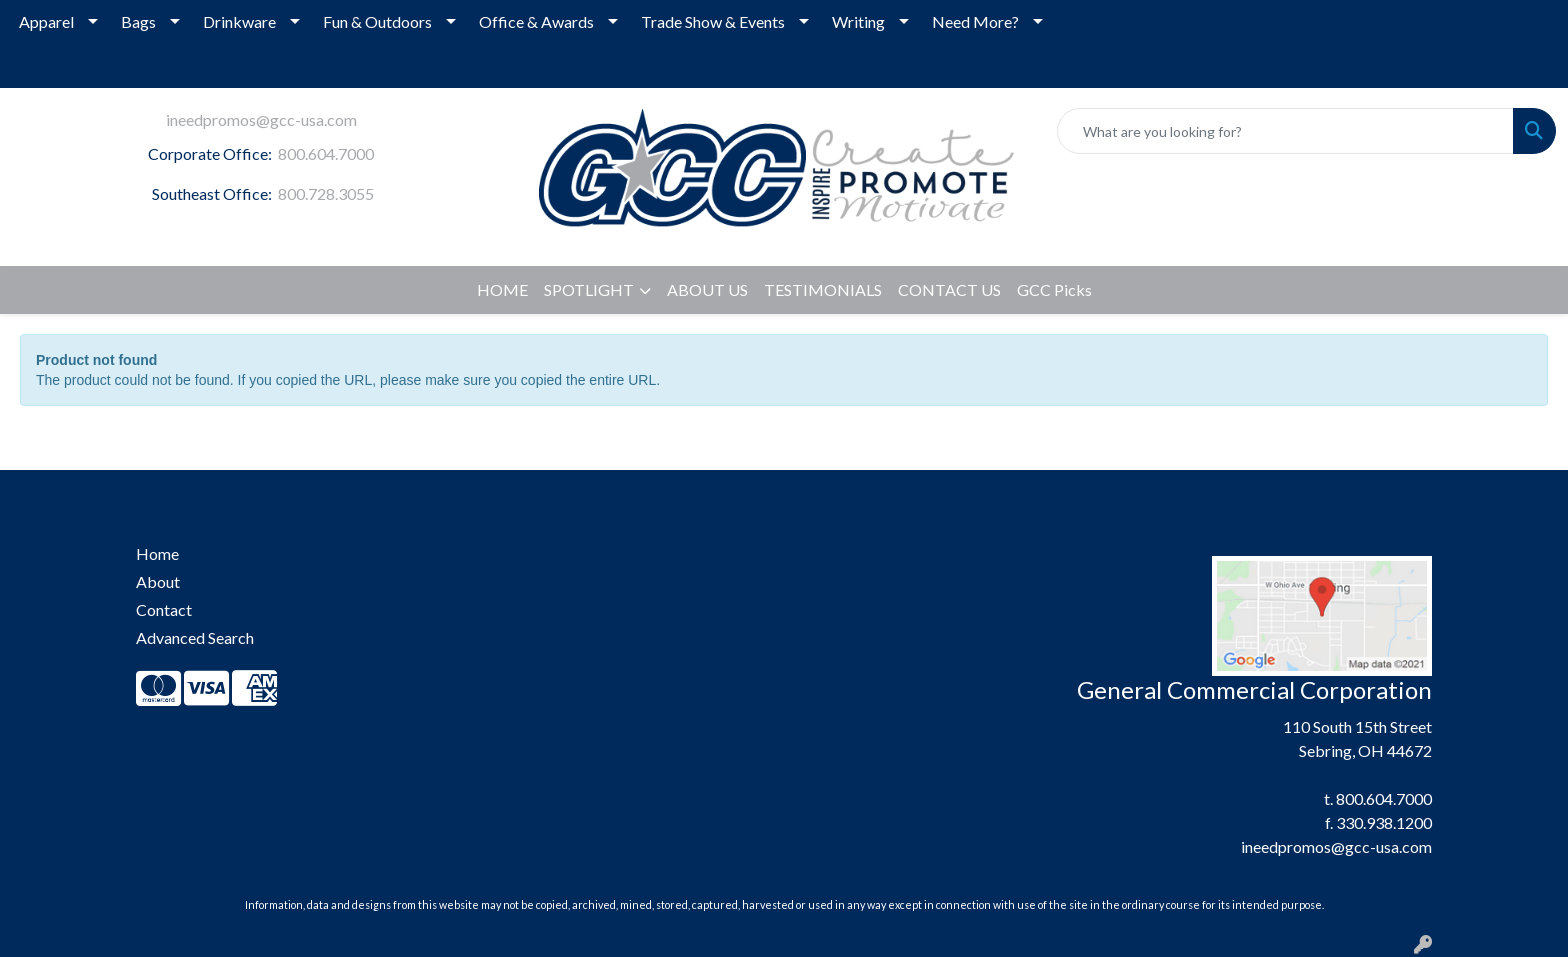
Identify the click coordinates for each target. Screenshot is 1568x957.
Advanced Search (195, 637)
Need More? (975, 21)
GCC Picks (1054, 289)
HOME (502, 289)
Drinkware (239, 21)
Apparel (46, 21)
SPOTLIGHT (589, 289)
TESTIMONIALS (823, 289)
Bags (138, 21)
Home (157, 553)
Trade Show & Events (713, 21)
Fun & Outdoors (377, 21)
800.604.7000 (326, 153)
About (158, 581)
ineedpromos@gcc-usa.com (261, 119)
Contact (164, 609)
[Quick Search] (1285, 131)
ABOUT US (707, 289)
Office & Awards (536, 21)
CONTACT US (949, 289)
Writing (858, 21)
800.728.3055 (326, 193)
